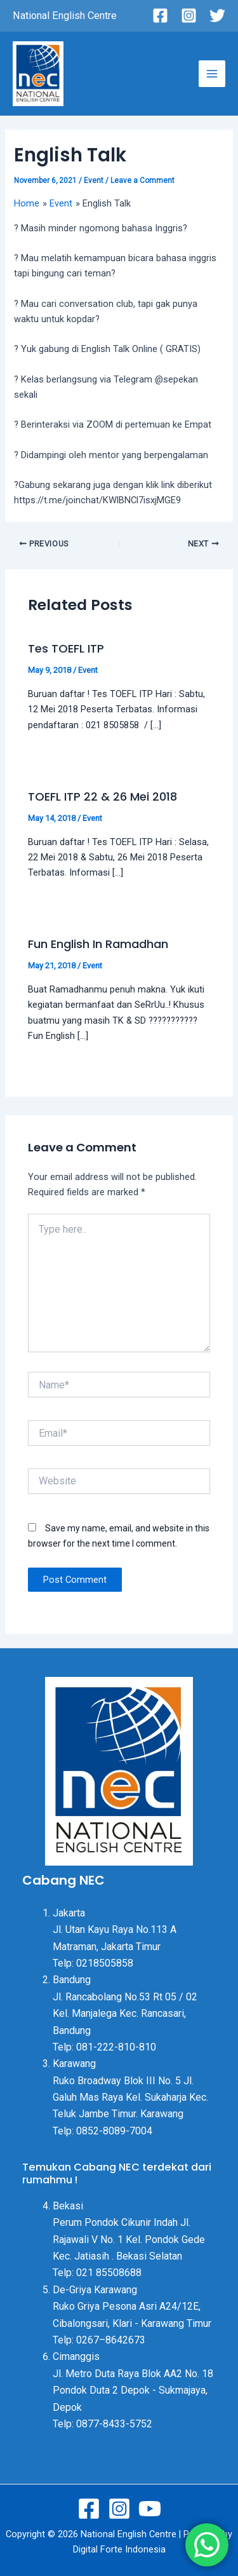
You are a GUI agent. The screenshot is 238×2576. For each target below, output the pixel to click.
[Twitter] (217, 16)
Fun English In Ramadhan (98, 944)
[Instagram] (189, 16)
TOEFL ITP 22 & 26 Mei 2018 (102, 796)
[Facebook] (160, 16)
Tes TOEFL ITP (66, 648)
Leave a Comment (142, 180)
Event (93, 180)
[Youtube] (149, 2508)
